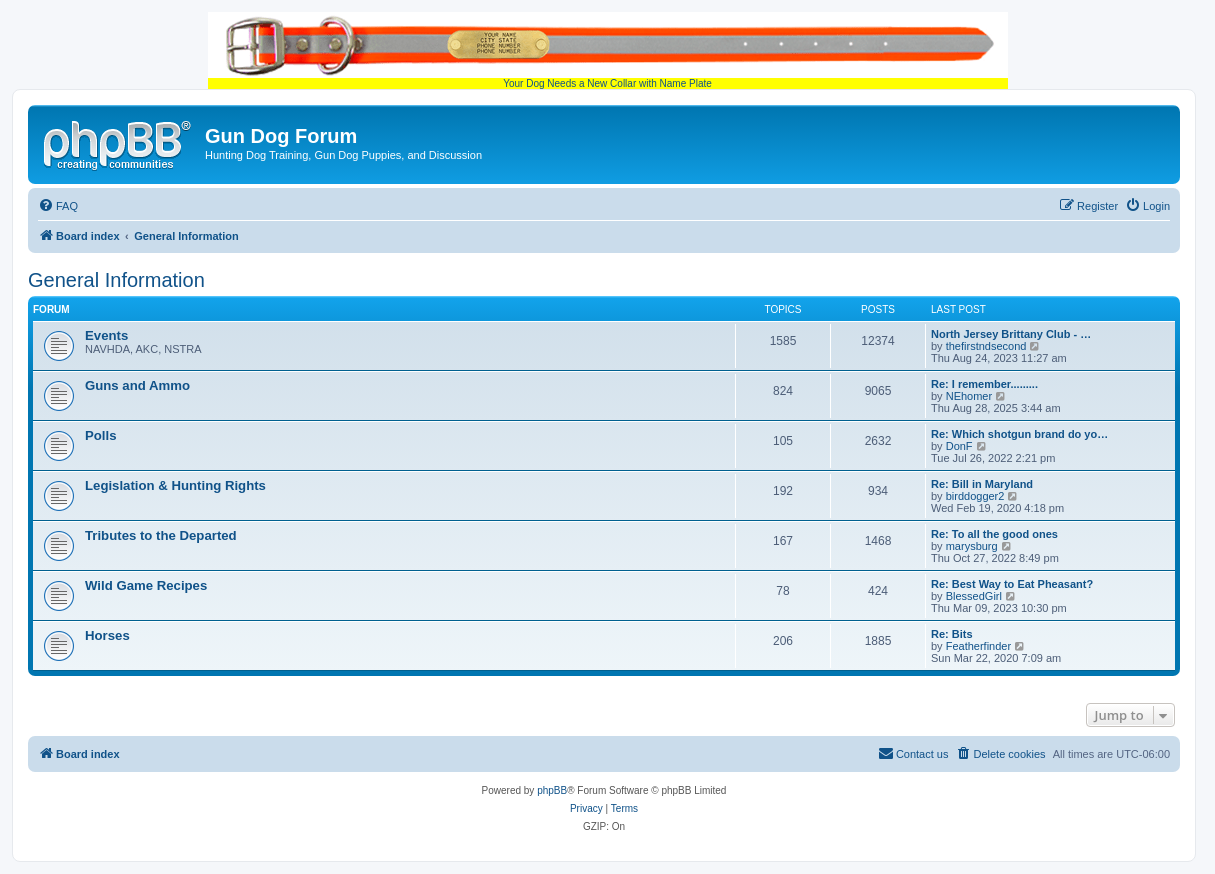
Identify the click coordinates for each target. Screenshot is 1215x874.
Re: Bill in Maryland (982, 484)
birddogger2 (975, 496)
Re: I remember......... (984, 384)
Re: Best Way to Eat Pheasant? (1012, 584)
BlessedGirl (974, 596)
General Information (116, 280)
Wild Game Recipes (146, 585)
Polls (101, 435)
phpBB (552, 790)
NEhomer (969, 396)
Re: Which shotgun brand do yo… (1019, 434)
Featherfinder (978, 646)
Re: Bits (952, 634)
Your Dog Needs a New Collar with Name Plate (608, 50)
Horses (107, 635)
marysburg (972, 546)
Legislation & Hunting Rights (175, 485)
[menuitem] (58, 206)
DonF (959, 446)
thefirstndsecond (986, 346)
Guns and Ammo (137, 385)
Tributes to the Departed (161, 535)
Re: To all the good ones (994, 534)
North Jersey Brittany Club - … (1011, 334)
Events (106, 335)
